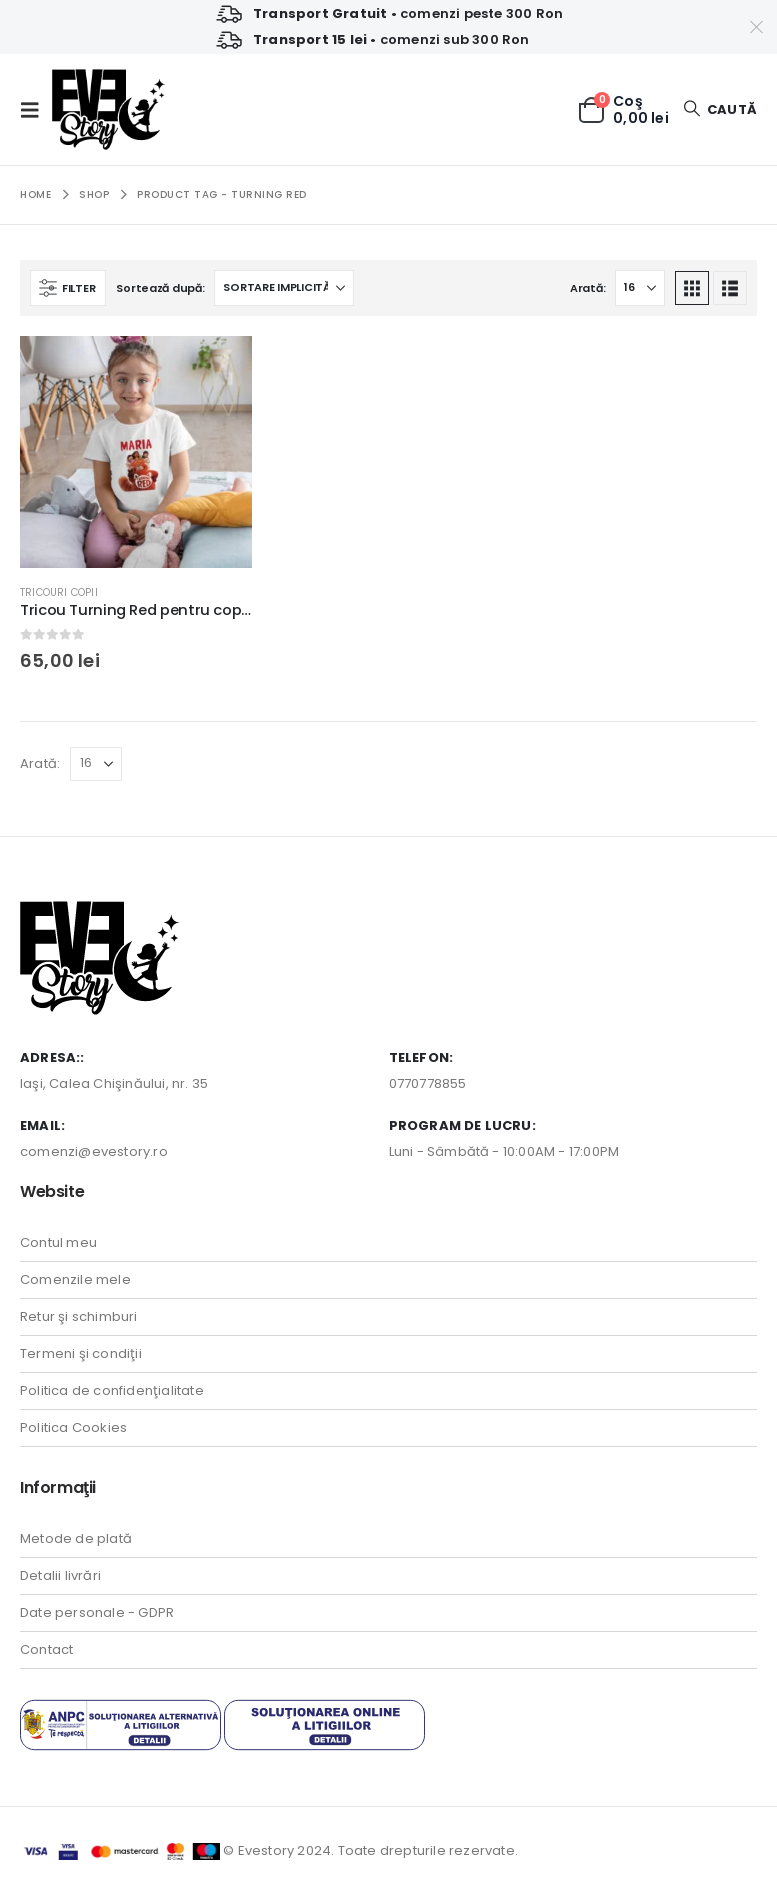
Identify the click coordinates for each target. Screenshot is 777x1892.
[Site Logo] (108, 109)
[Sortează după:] (284, 288)
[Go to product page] (136, 452)
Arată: (587, 288)
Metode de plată (76, 1538)
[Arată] (640, 288)
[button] (36, 110)
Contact (46, 1649)
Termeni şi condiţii (81, 1353)
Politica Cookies (73, 1427)
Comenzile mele (75, 1279)
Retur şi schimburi (79, 1316)
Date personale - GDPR (97, 1612)
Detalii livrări (60, 1575)
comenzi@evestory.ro (94, 1151)
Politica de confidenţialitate (112, 1390)
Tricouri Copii (59, 592)
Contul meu (58, 1242)
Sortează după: (160, 288)
